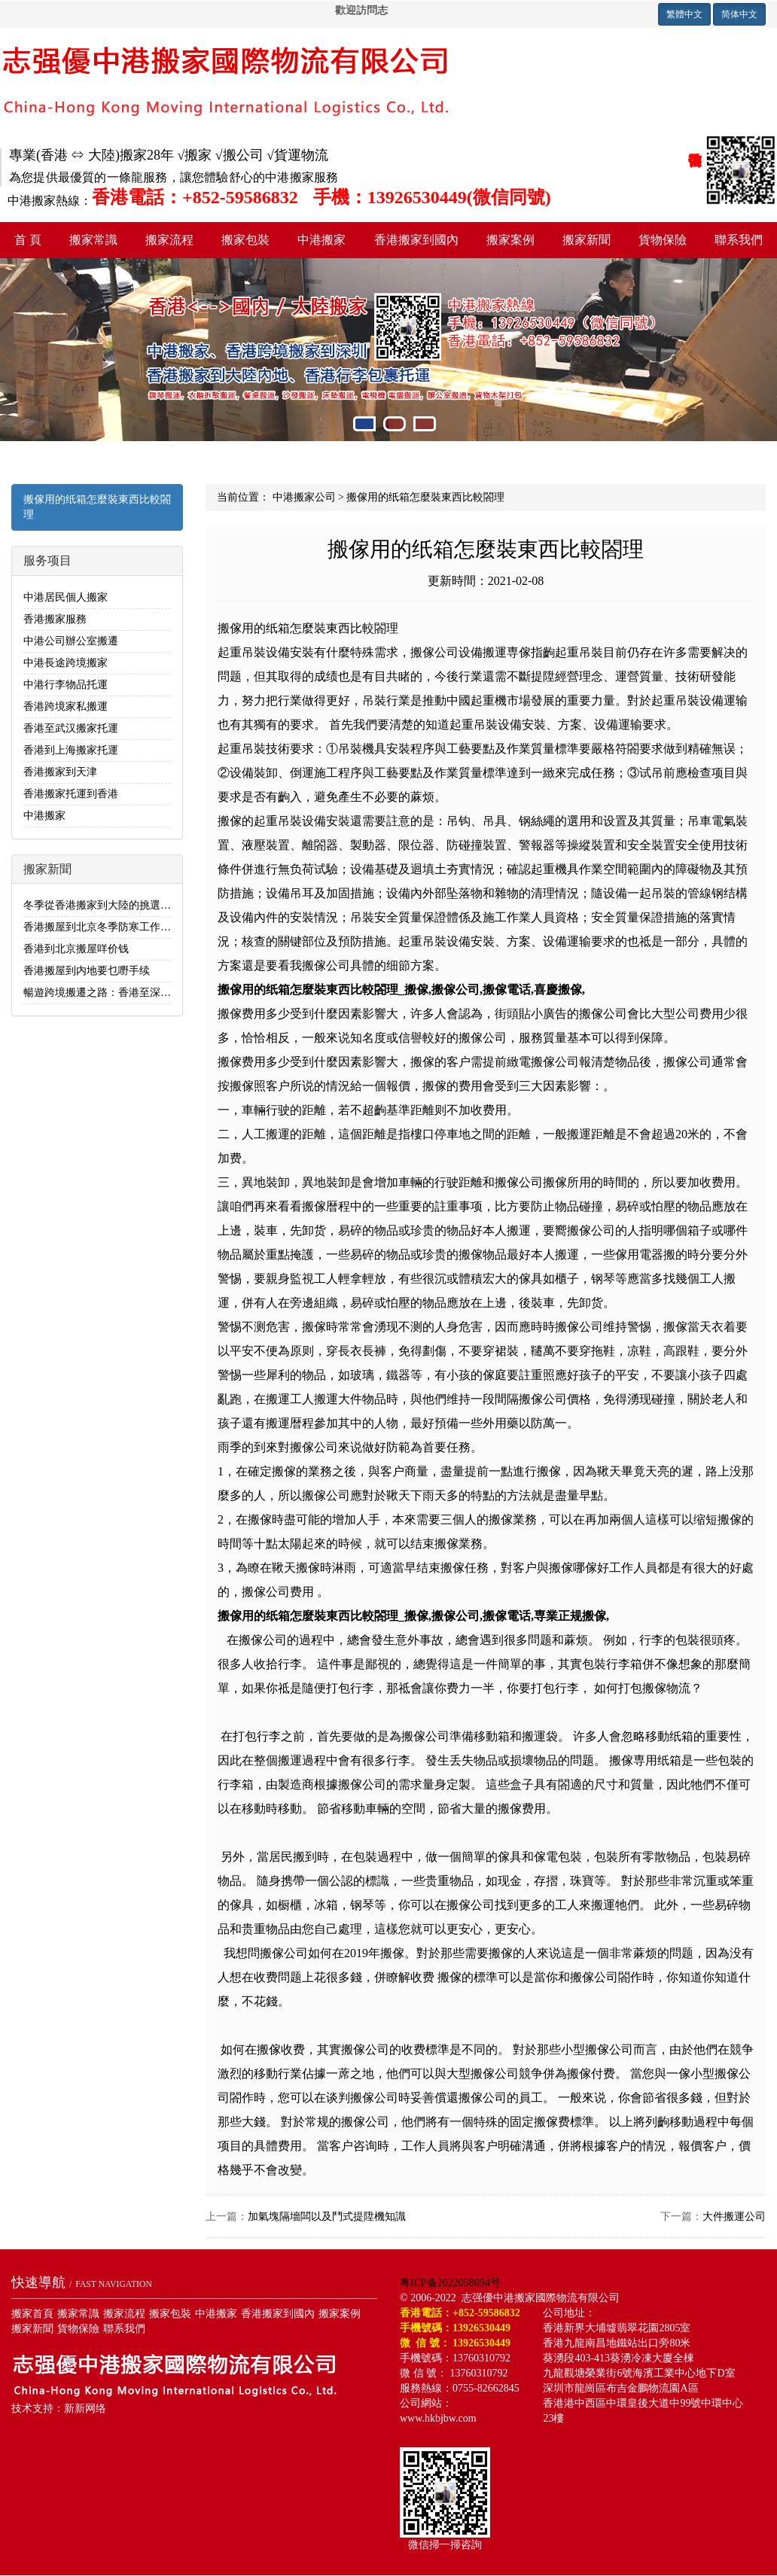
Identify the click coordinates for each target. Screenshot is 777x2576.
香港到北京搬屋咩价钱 (76, 949)
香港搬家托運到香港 (70, 793)
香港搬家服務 (55, 619)
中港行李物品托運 (65, 684)
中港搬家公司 (304, 497)
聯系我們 (124, 2328)
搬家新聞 (586, 239)
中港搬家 (321, 239)
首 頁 (27, 239)
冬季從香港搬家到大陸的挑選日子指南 (113, 905)
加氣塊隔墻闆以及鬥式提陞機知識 (327, 2216)
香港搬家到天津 (60, 772)
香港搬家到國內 (416, 239)
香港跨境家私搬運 (65, 706)
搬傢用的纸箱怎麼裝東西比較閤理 (97, 507)
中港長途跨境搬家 (65, 662)
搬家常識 (93, 239)
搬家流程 (169, 239)
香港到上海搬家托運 (70, 750)
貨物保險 (662, 239)
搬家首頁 (32, 2313)
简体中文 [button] (739, 14)
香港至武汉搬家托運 (70, 728)
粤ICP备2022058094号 (450, 2282)
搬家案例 (510, 239)
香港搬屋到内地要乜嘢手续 (86, 970)
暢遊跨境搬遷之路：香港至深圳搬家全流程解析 (134, 992)
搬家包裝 (245, 239)
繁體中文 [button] (684, 14)
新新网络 (85, 2408)
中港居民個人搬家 (65, 597)
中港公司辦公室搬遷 (70, 641)
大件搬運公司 (734, 2216)
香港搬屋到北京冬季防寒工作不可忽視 (113, 927)
